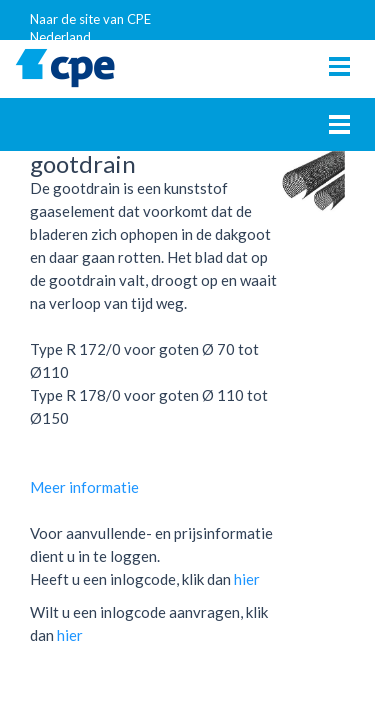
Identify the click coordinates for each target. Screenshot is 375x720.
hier (247, 579)
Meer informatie (84, 487)
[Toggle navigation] (339, 66)
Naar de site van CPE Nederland (90, 25)
